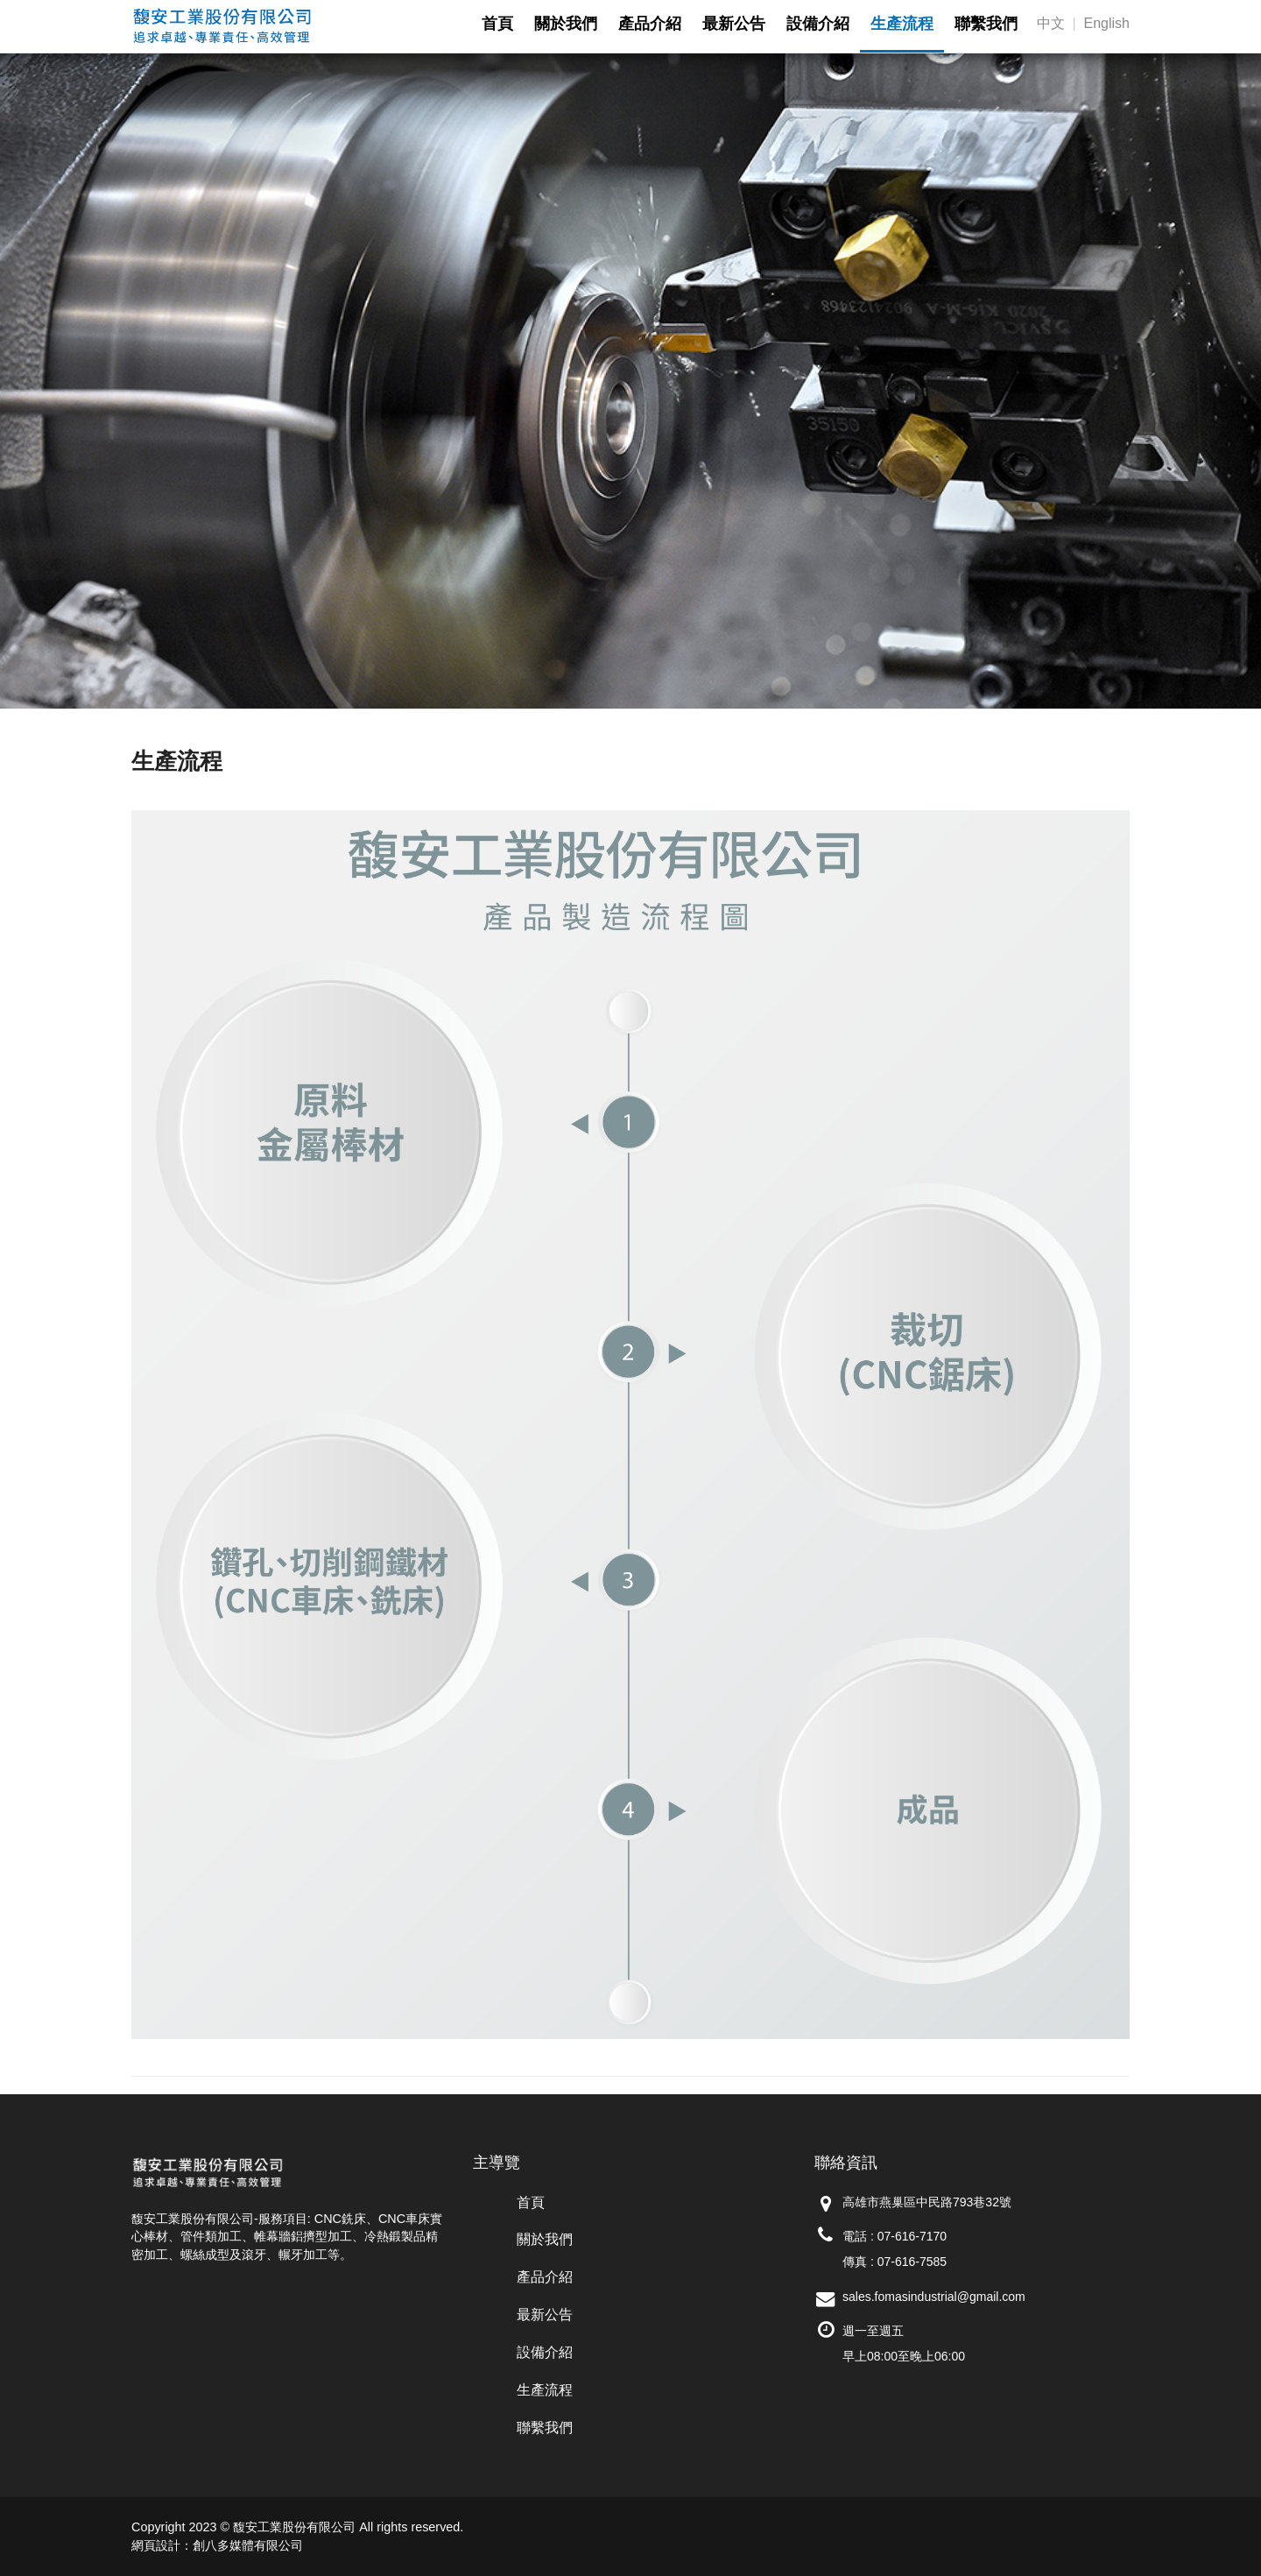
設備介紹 (545, 2352)
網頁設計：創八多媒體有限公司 (217, 2545)
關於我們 (545, 2239)
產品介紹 (545, 2276)
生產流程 (545, 2389)
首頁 (531, 2202)
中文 (1051, 23)
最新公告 (545, 2314)
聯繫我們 (545, 2427)
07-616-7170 (912, 2236)
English (1107, 23)
